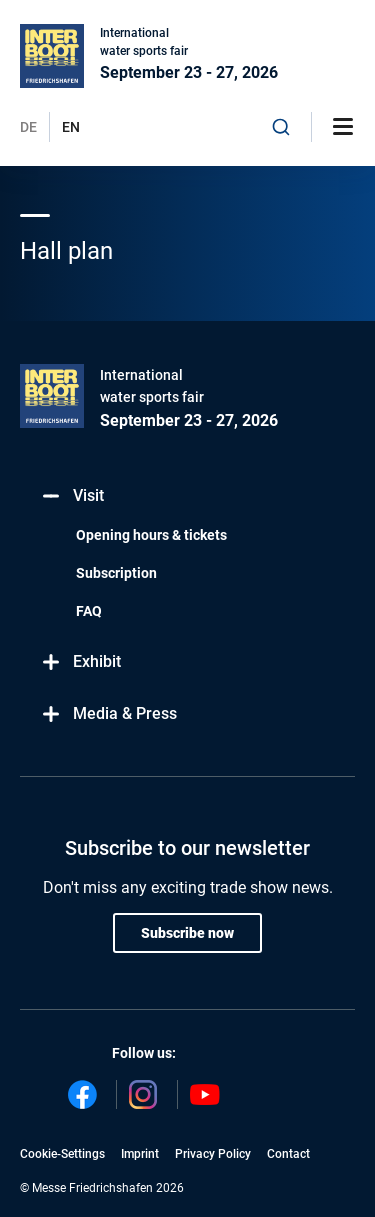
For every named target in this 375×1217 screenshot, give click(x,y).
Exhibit (80, 662)
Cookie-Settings (62, 1154)
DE (28, 127)
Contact (288, 1154)
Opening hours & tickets (151, 535)
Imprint (140, 1154)
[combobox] (281, 127)
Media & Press (108, 714)
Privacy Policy (213, 1154)
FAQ (89, 611)
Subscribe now (187, 933)
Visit (72, 496)
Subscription (116, 573)
